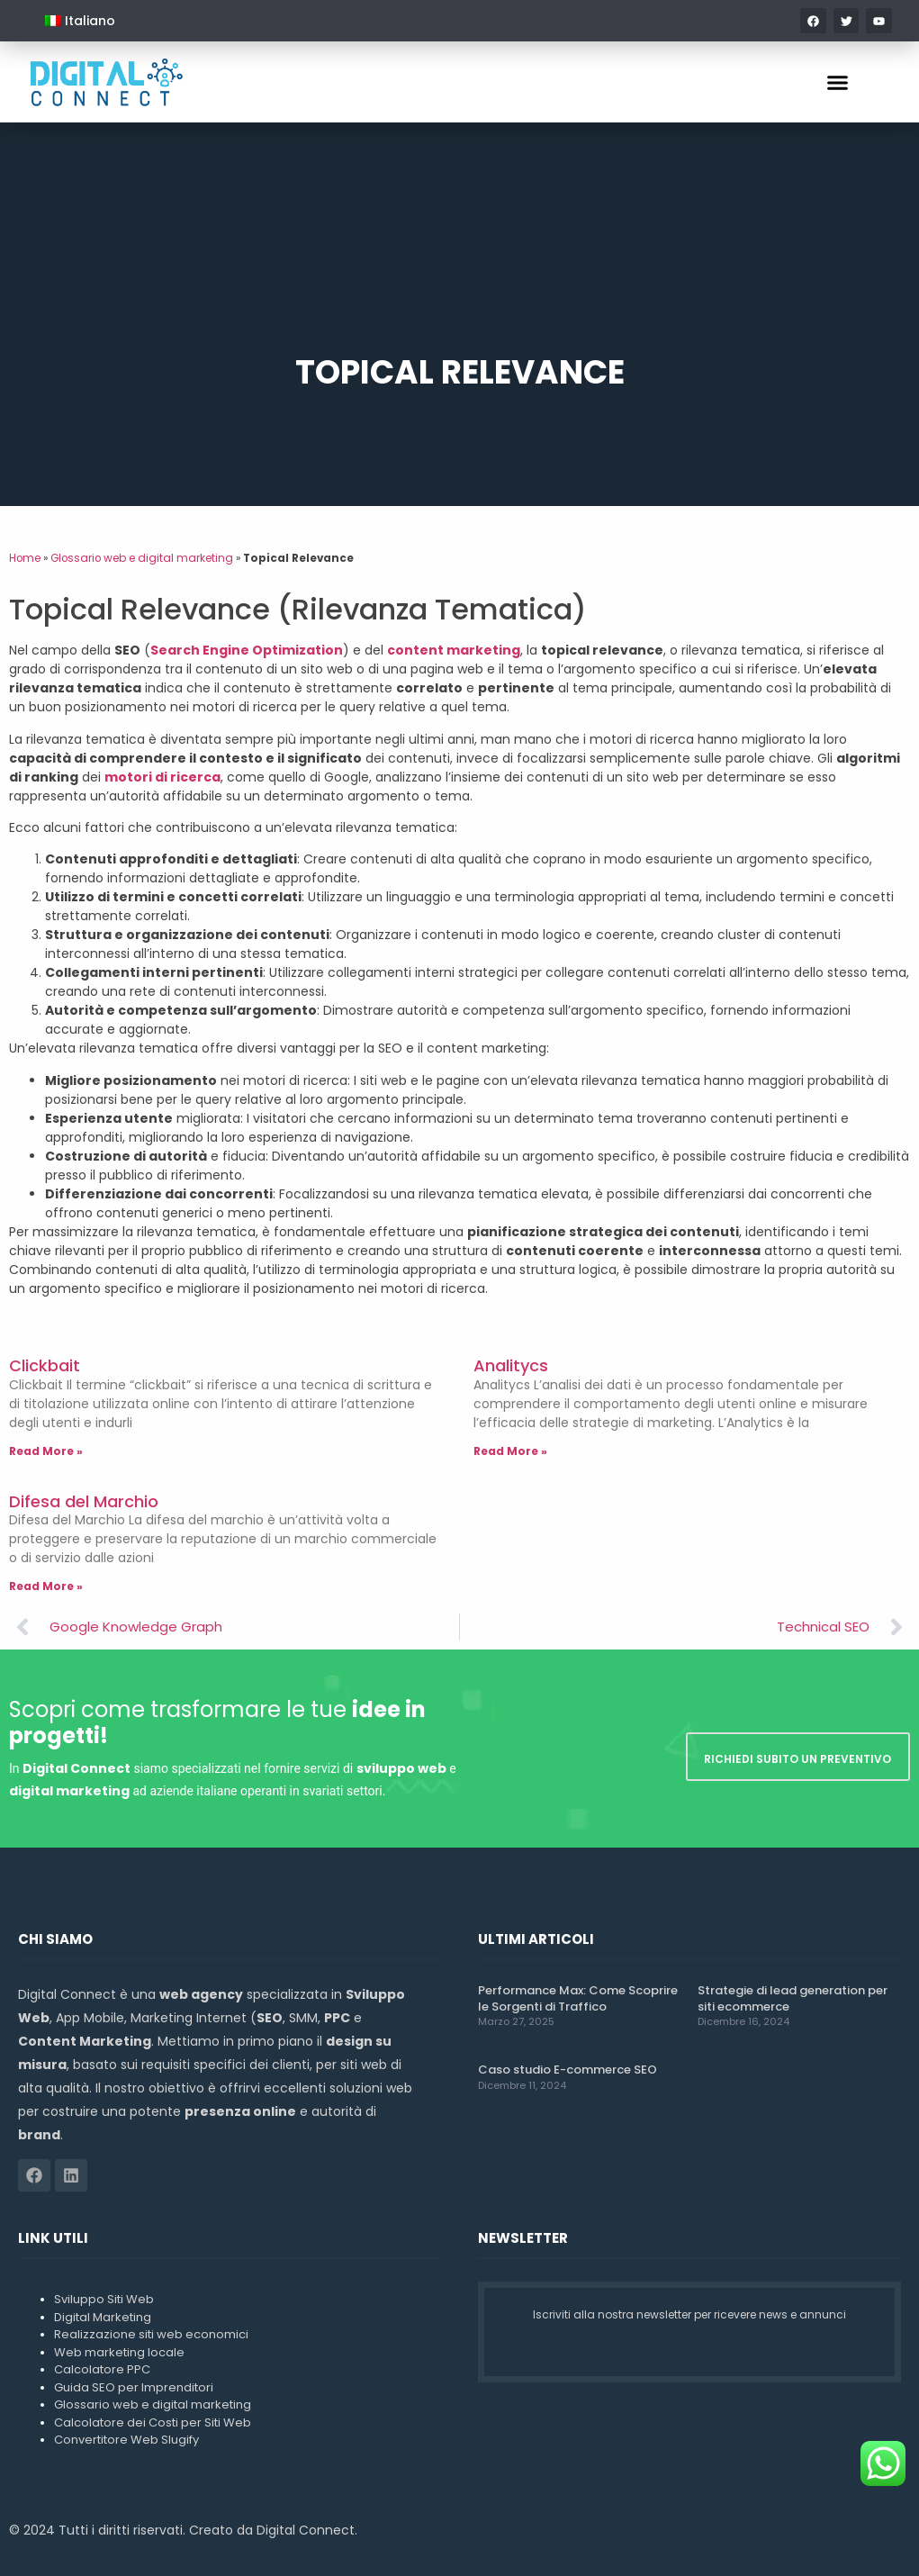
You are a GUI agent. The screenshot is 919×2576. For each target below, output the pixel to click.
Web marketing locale (119, 2352)
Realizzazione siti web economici (151, 2334)
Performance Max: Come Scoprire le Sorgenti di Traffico (578, 1998)
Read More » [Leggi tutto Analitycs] (510, 1451)
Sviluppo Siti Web (104, 2299)
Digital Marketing (102, 2317)
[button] (838, 82)
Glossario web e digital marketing (141, 558)
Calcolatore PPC (102, 2369)
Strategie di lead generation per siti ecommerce (792, 1998)
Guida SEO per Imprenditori (133, 2387)
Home (25, 558)
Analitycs (510, 1365)
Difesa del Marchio (83, 1501)
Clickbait (44, 1365)
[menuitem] (80, 20)
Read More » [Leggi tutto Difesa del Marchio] (46, 1586)
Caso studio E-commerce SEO (567, 2069)
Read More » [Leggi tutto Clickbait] (46, 1451)
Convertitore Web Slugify (126, 2439)
